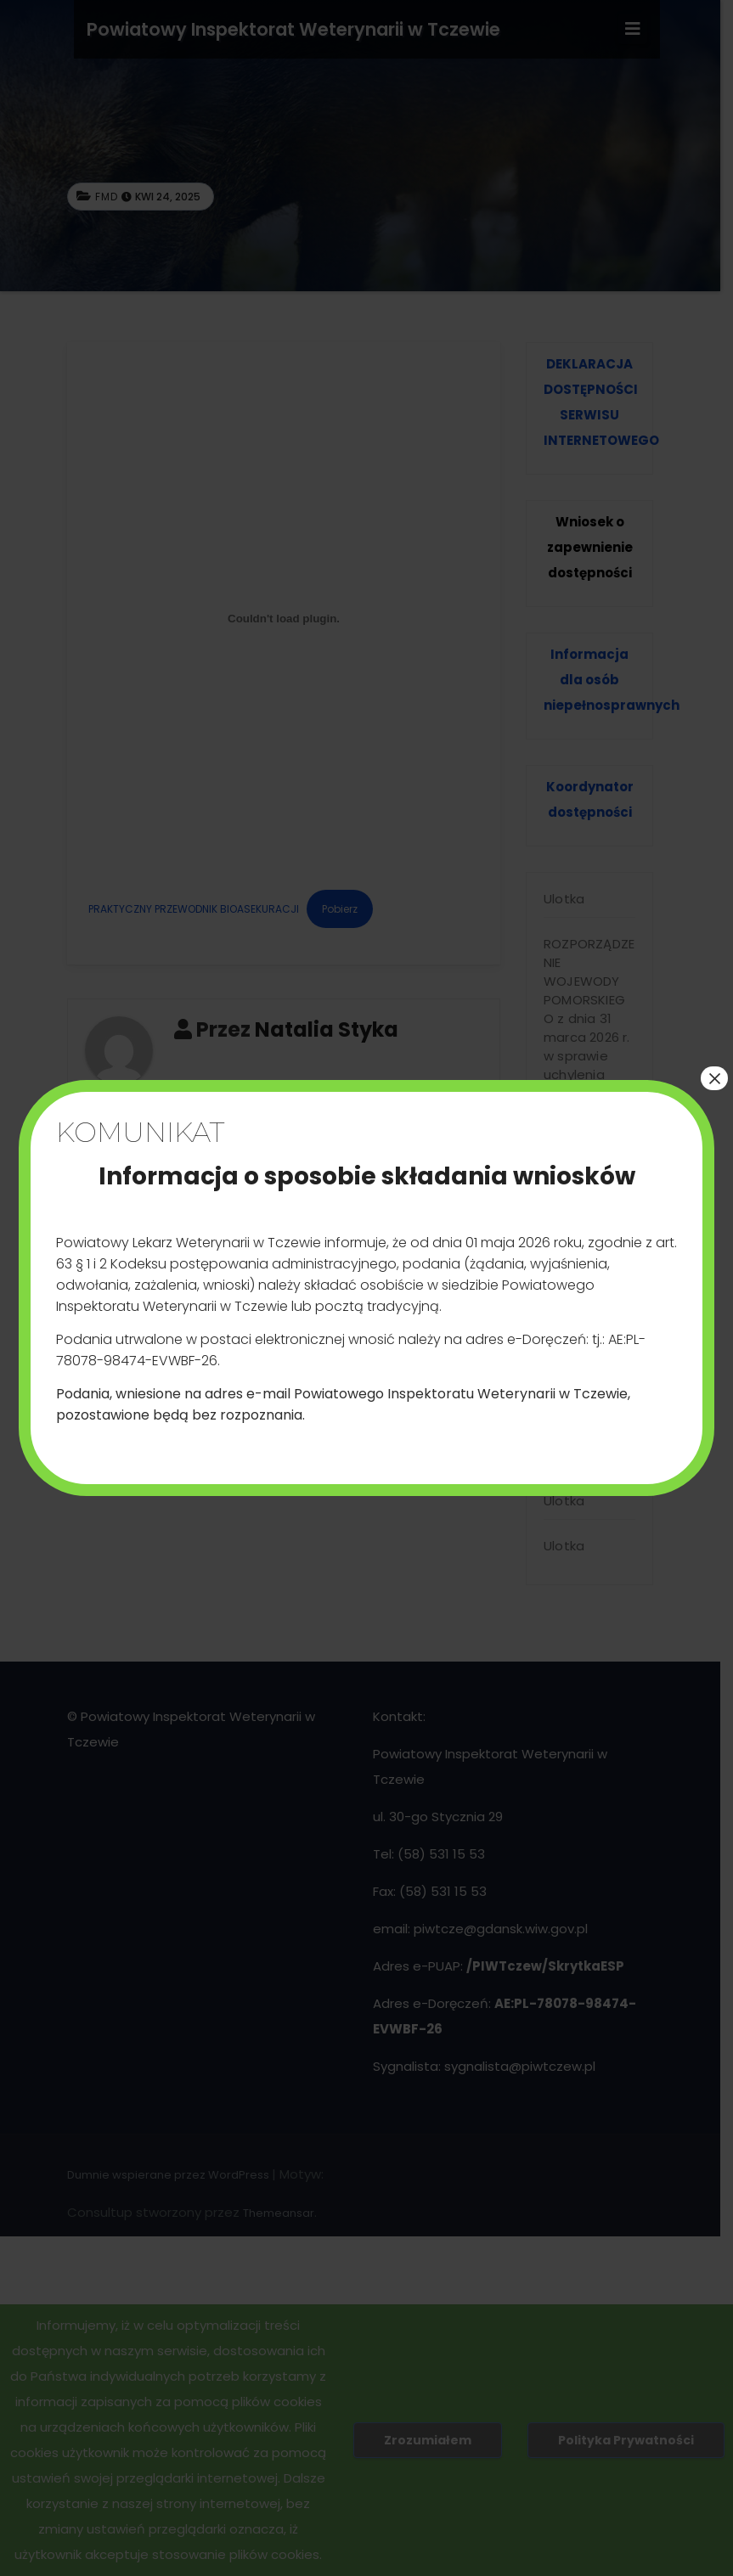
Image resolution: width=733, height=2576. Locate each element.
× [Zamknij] (714, 1078)
